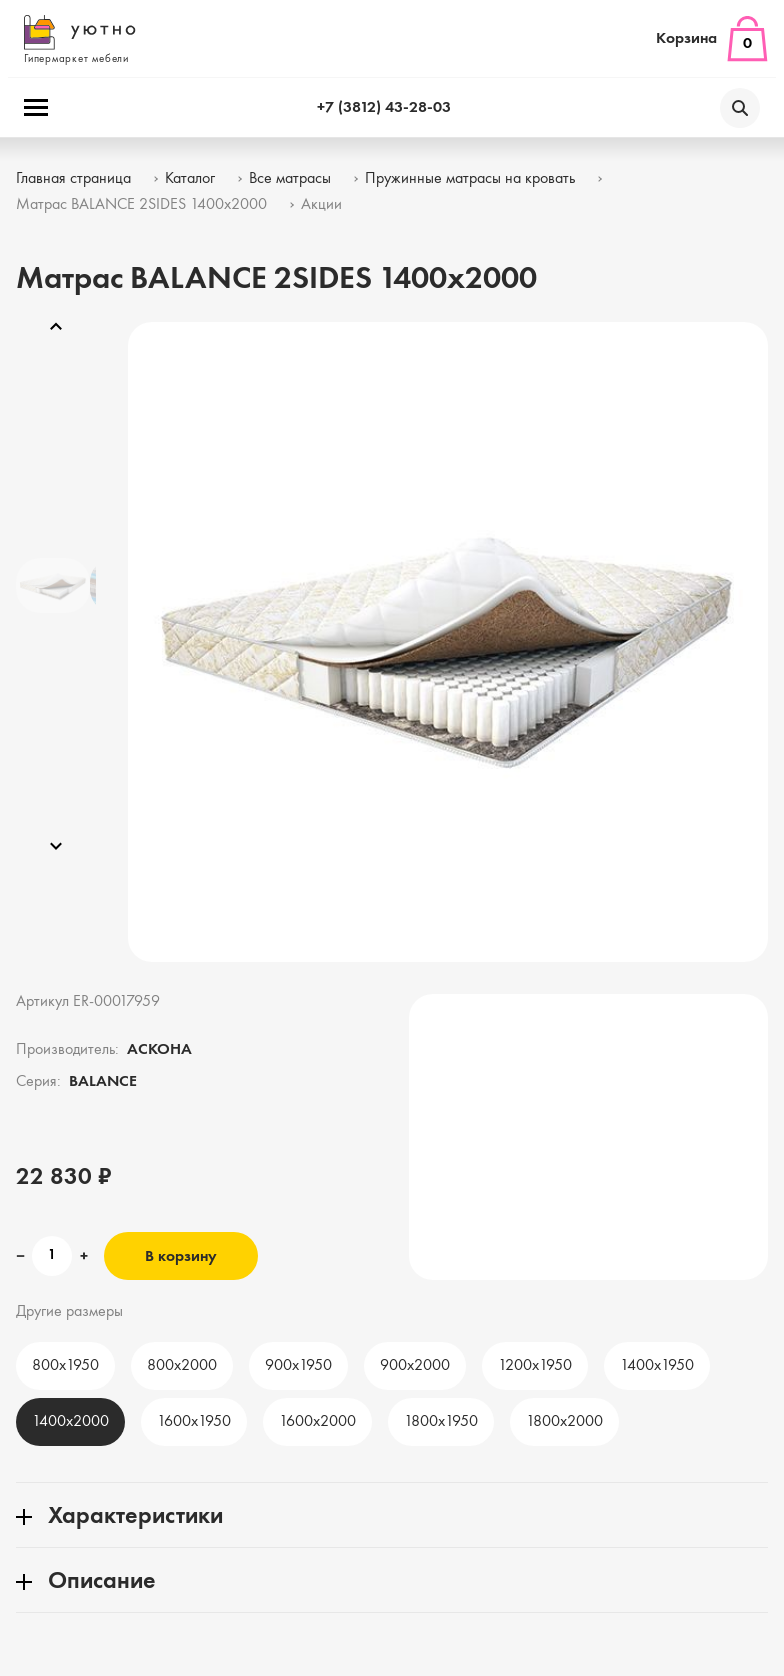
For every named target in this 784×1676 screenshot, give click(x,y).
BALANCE (103, 1082)
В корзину (181, 1257)
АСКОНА (159, 1050)
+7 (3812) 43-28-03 (384, 108)
